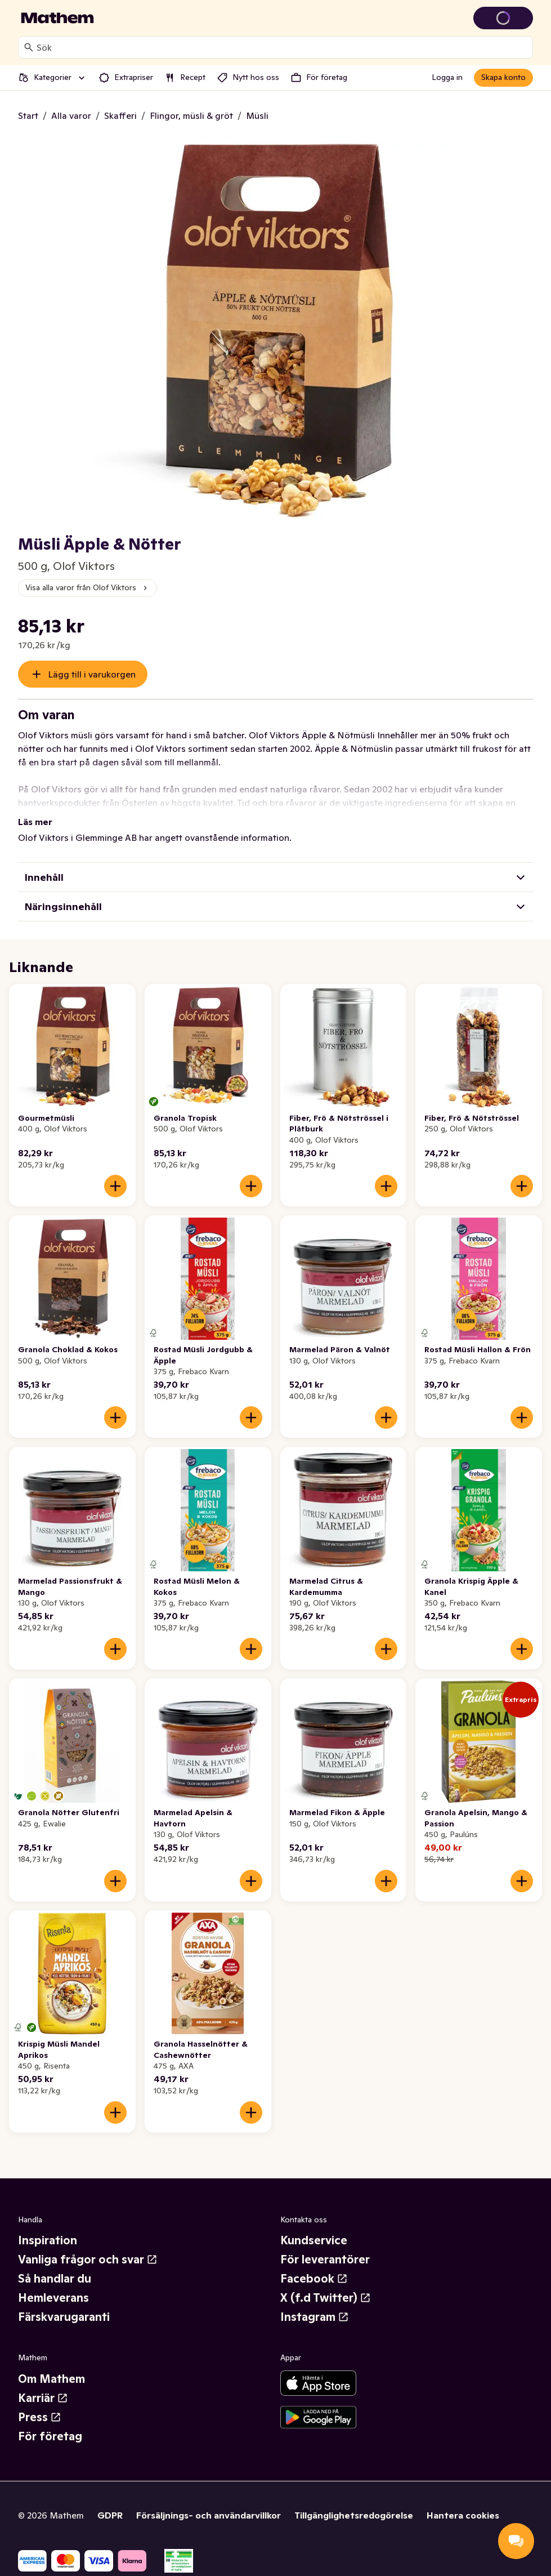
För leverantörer (325, 2259)
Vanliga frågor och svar (88, 2259)
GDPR (110, 2515)
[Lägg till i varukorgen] (115, 1186)
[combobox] (282, 47)
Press (39, 2417)
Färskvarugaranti (64, 2317)
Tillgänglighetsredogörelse (353, 2515)
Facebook (314, 2278)
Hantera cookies (463, 2515)
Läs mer (35, 821)
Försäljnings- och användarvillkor (208, 2515)
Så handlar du (54, 2278)
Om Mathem (51, 2379)
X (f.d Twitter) (325, 2297)
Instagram (314, 2317)
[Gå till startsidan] (57, 18)
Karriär (43, 2398)
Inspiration (47, 2240)
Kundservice (313, 2240)
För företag (50, 2436)
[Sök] (28, 47)
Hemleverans (53, 2297)
